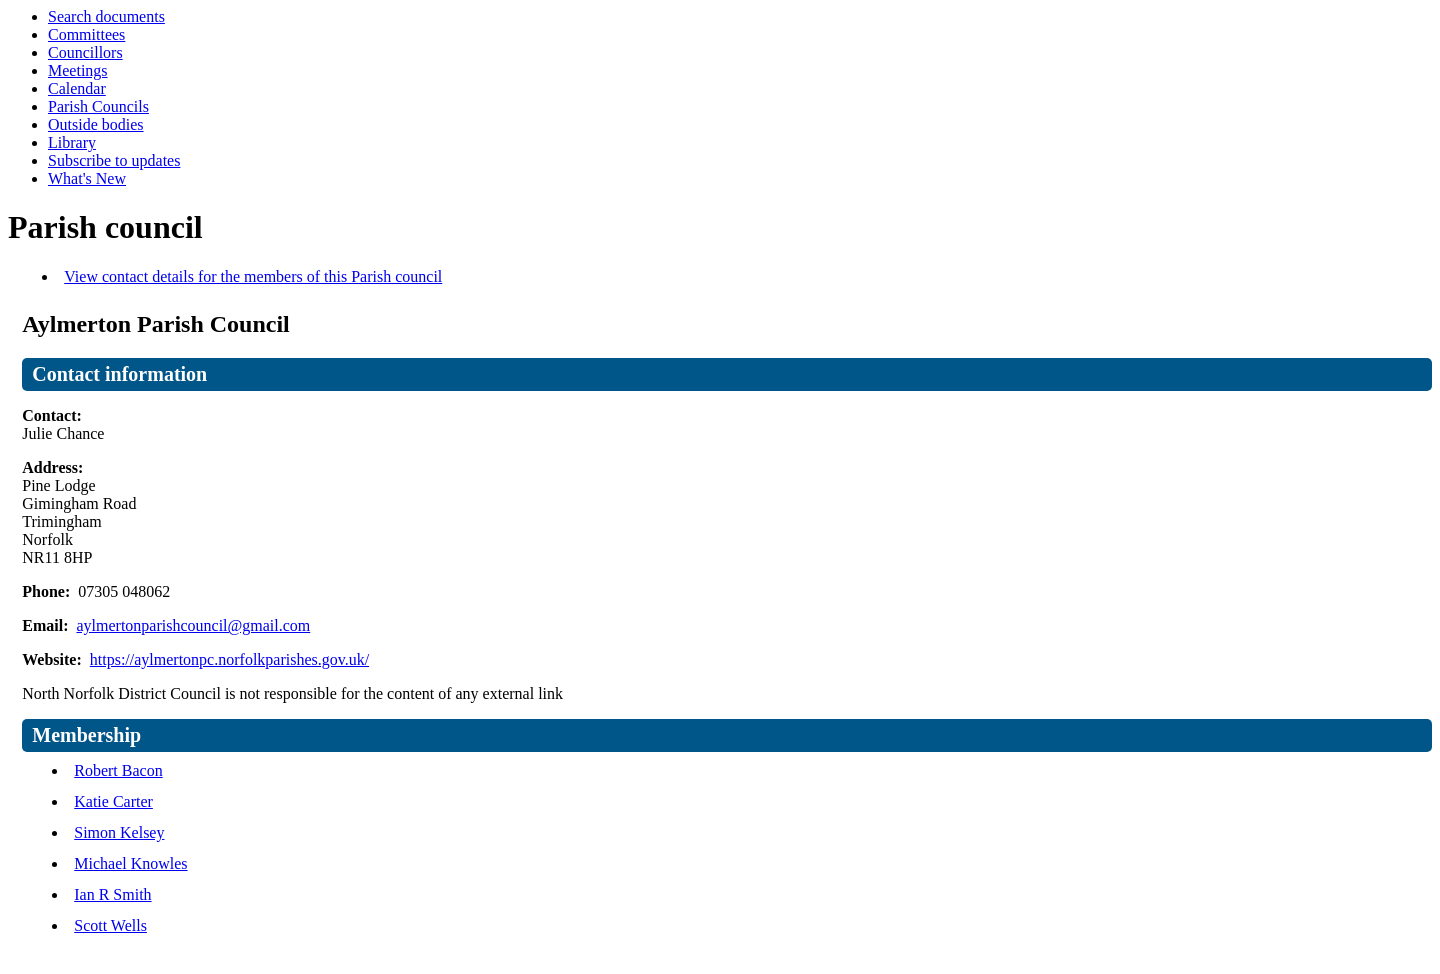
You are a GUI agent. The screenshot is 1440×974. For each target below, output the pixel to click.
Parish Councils (98, 106)
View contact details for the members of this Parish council (253, 276)
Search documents (106, 16)
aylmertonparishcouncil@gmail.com (193, 625)
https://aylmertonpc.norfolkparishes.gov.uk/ (229, 659)
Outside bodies (96, 124)
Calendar (77, 88)
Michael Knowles (130, 863)
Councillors (85, 52)
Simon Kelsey (119, 832)
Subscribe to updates (114, 160)
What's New (87, 178)
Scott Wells (110, 925)
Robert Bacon (118, 770)
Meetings (78, 70)
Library (72, 142)
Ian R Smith (112, 894)
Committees (86, 34)
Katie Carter (113, 801)
